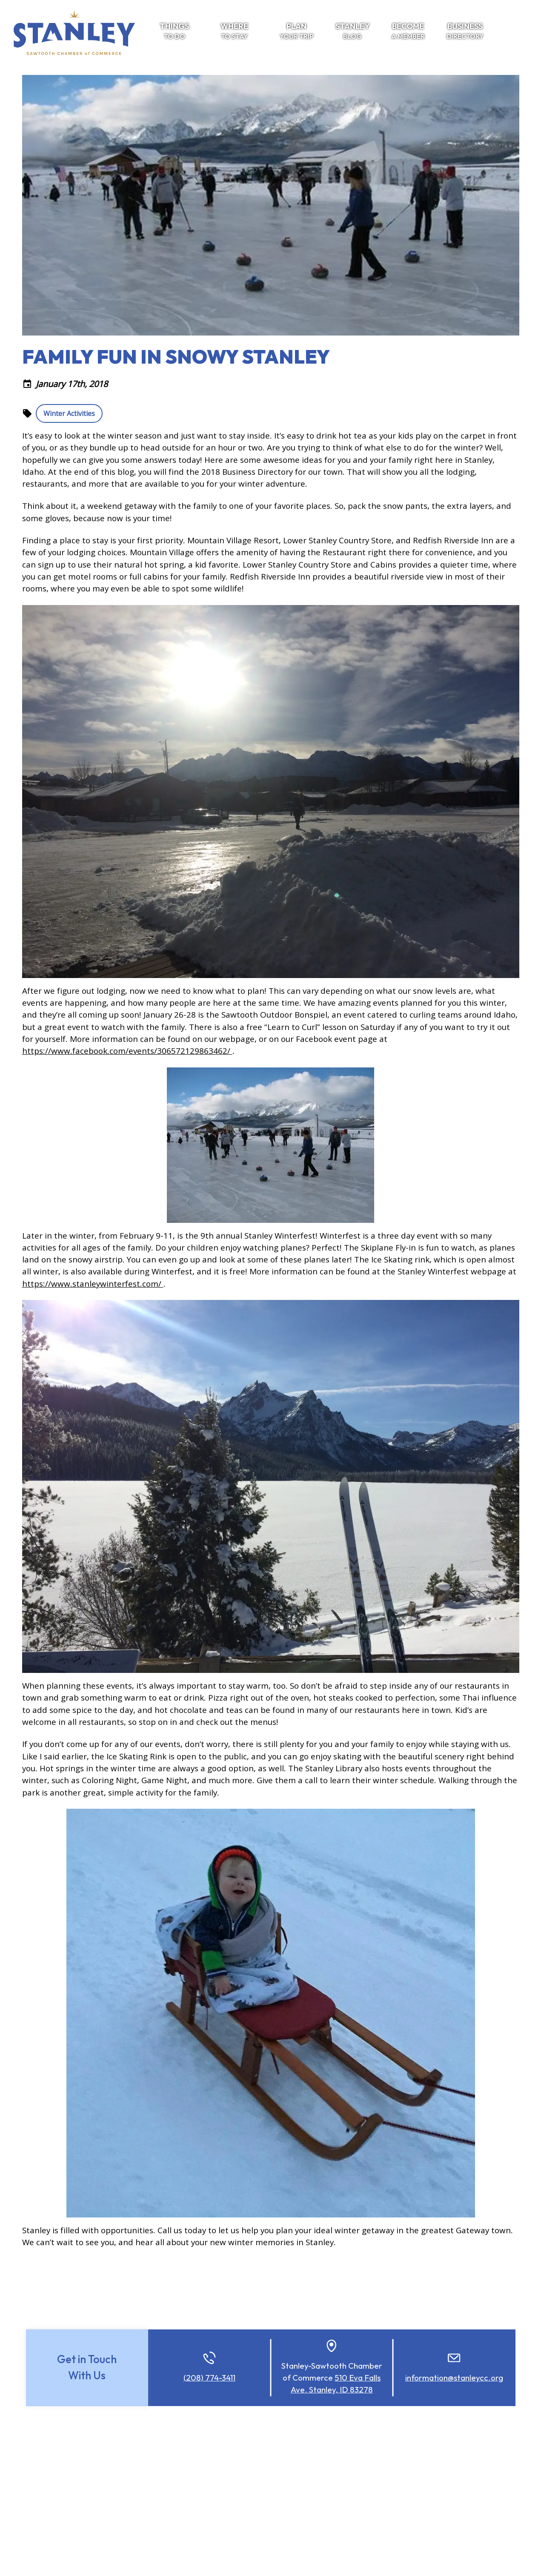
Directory (465, 30)
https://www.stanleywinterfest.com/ (92, 1283)
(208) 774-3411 (209, 2377)
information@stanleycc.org (454, 2377)
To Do (174, 30)
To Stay (234, 30)
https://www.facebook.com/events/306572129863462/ (127, 1050)
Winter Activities (69, 413)
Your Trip (297, 30)
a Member (408, 30)
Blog (352, 30)
